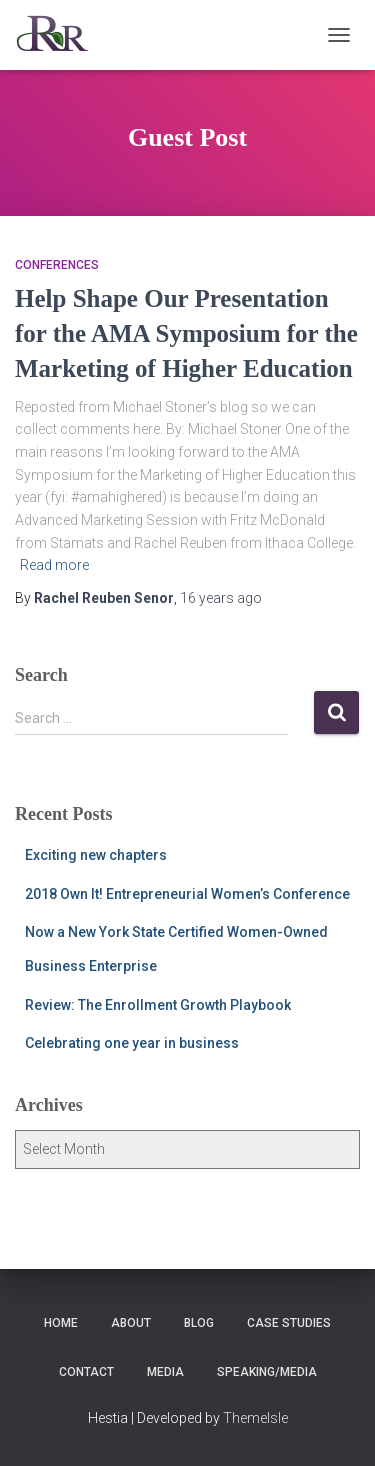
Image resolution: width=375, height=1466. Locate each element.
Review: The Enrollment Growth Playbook (158, 1005)
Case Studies (289, 1323)
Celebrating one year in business (132, 1043)
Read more (54, 565)
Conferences (57, 265)
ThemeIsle (255, 1418)
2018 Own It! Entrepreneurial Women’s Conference (187, 894)
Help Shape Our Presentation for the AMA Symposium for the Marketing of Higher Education (186, 333)
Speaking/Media (267, 1372)
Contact (86, 1372)
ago (221, 598)
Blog (199, 1323)
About (131, 1323)
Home (61, 1323)
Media (165, 1372)
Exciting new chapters (96, 855)
